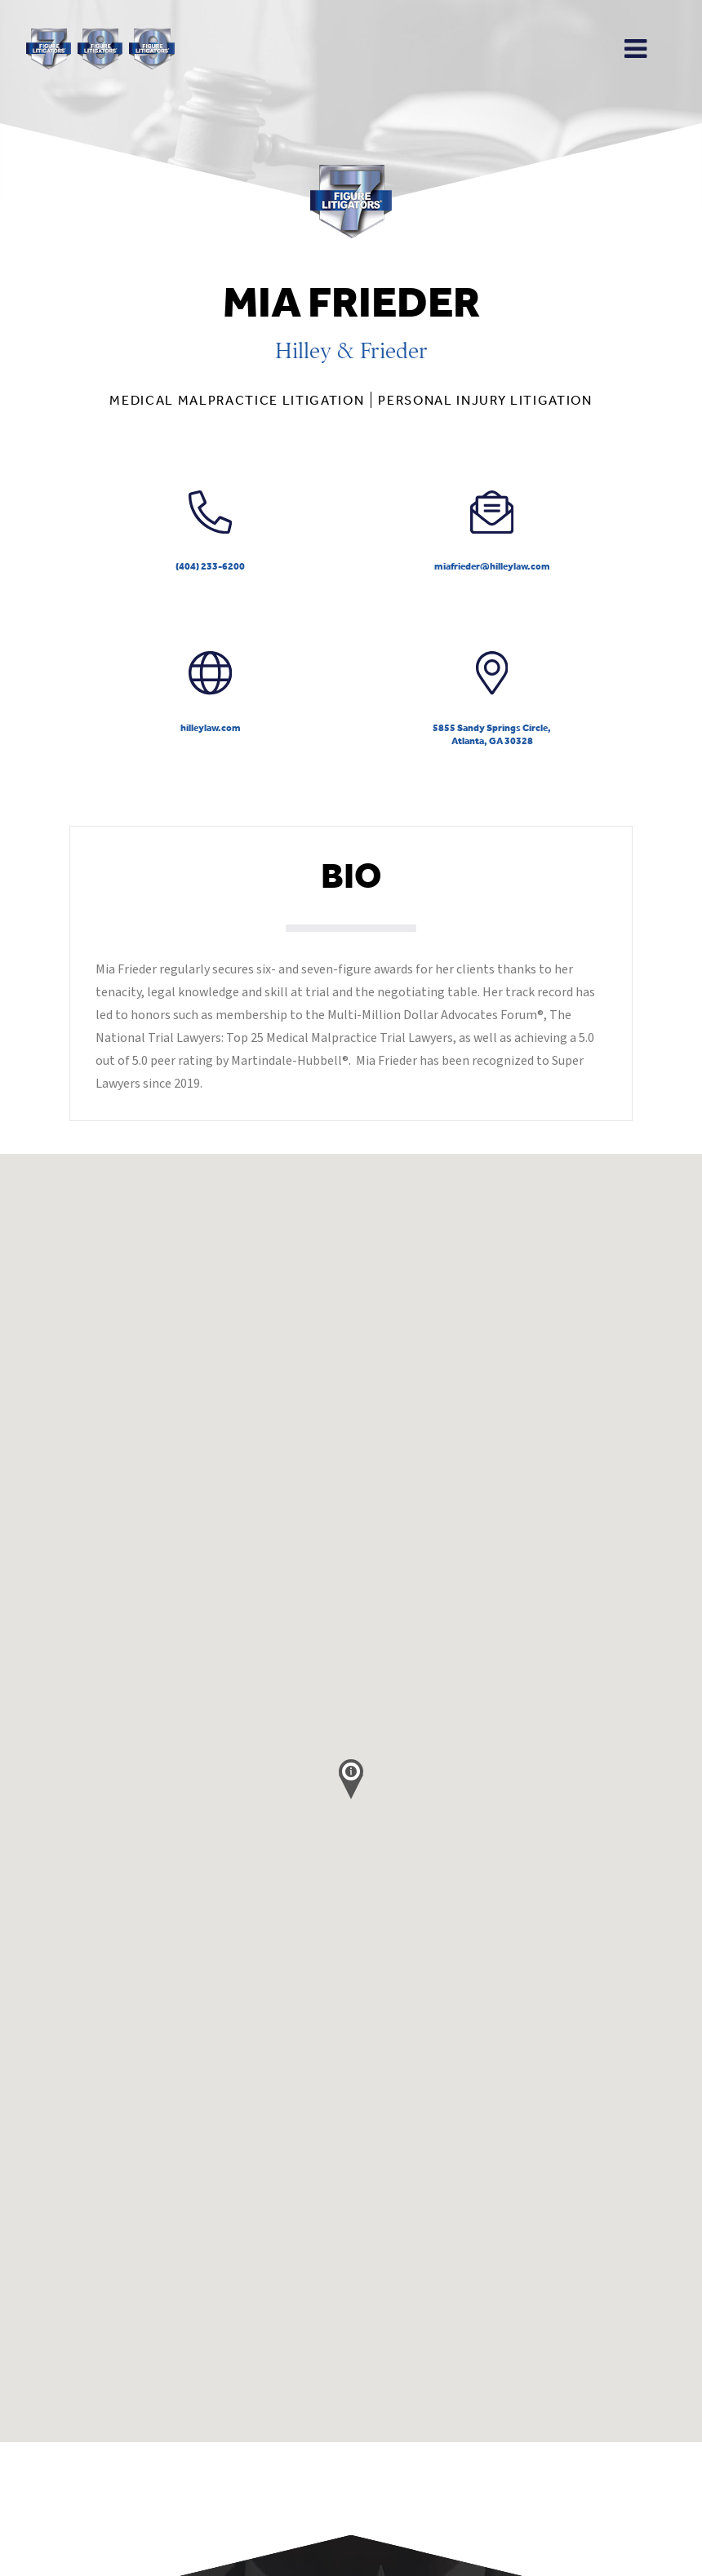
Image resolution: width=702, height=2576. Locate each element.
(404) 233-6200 (210, 531)
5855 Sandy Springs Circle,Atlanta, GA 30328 (492, 699)
